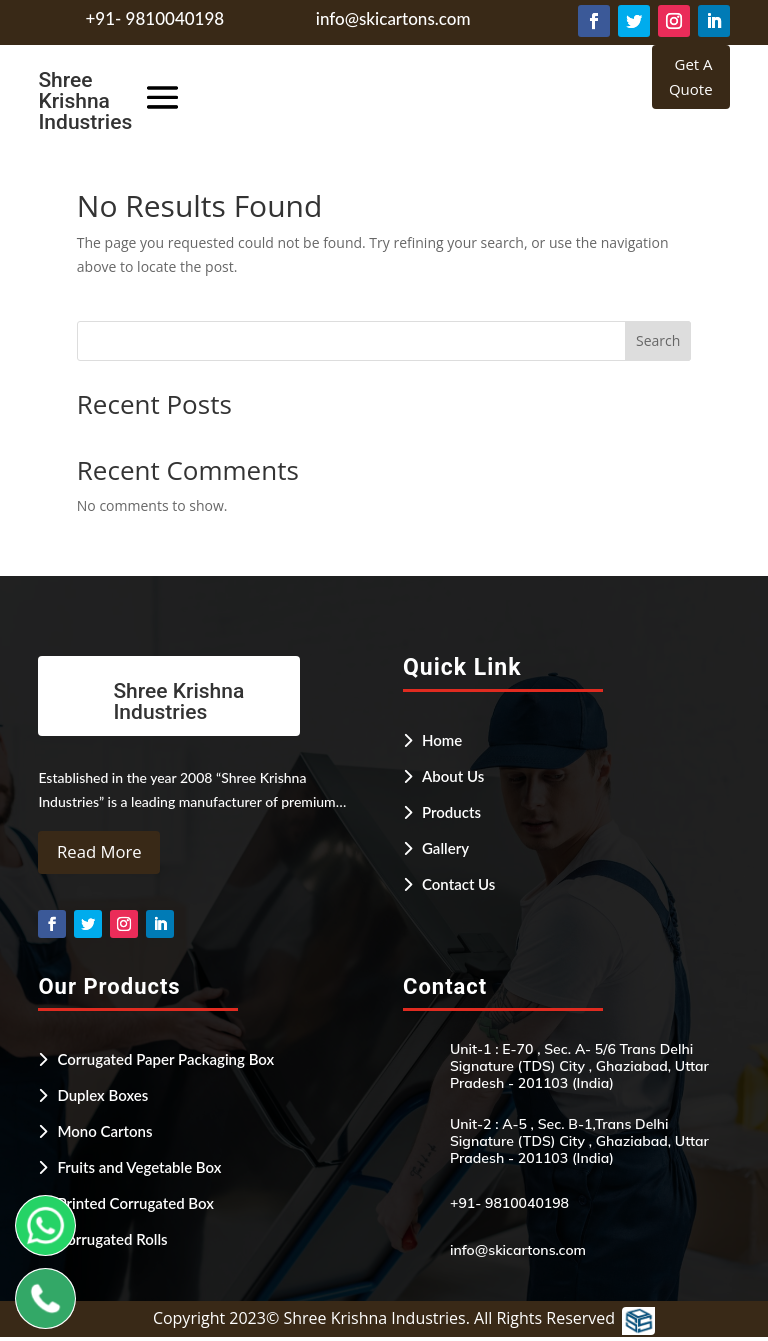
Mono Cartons (104, 1134)
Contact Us (458, 884)
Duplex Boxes (102, 1098)
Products (451, 812)
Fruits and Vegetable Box (139, 1170)
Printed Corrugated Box (135, 1206)
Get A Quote (691, 77)
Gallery (445, 848)
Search (658, 340)
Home (442, 740)
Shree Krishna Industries (85, 101)
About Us (453, 776)
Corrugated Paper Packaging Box (165, 1062)
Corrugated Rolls (112, 1242)
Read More (103, 854)
